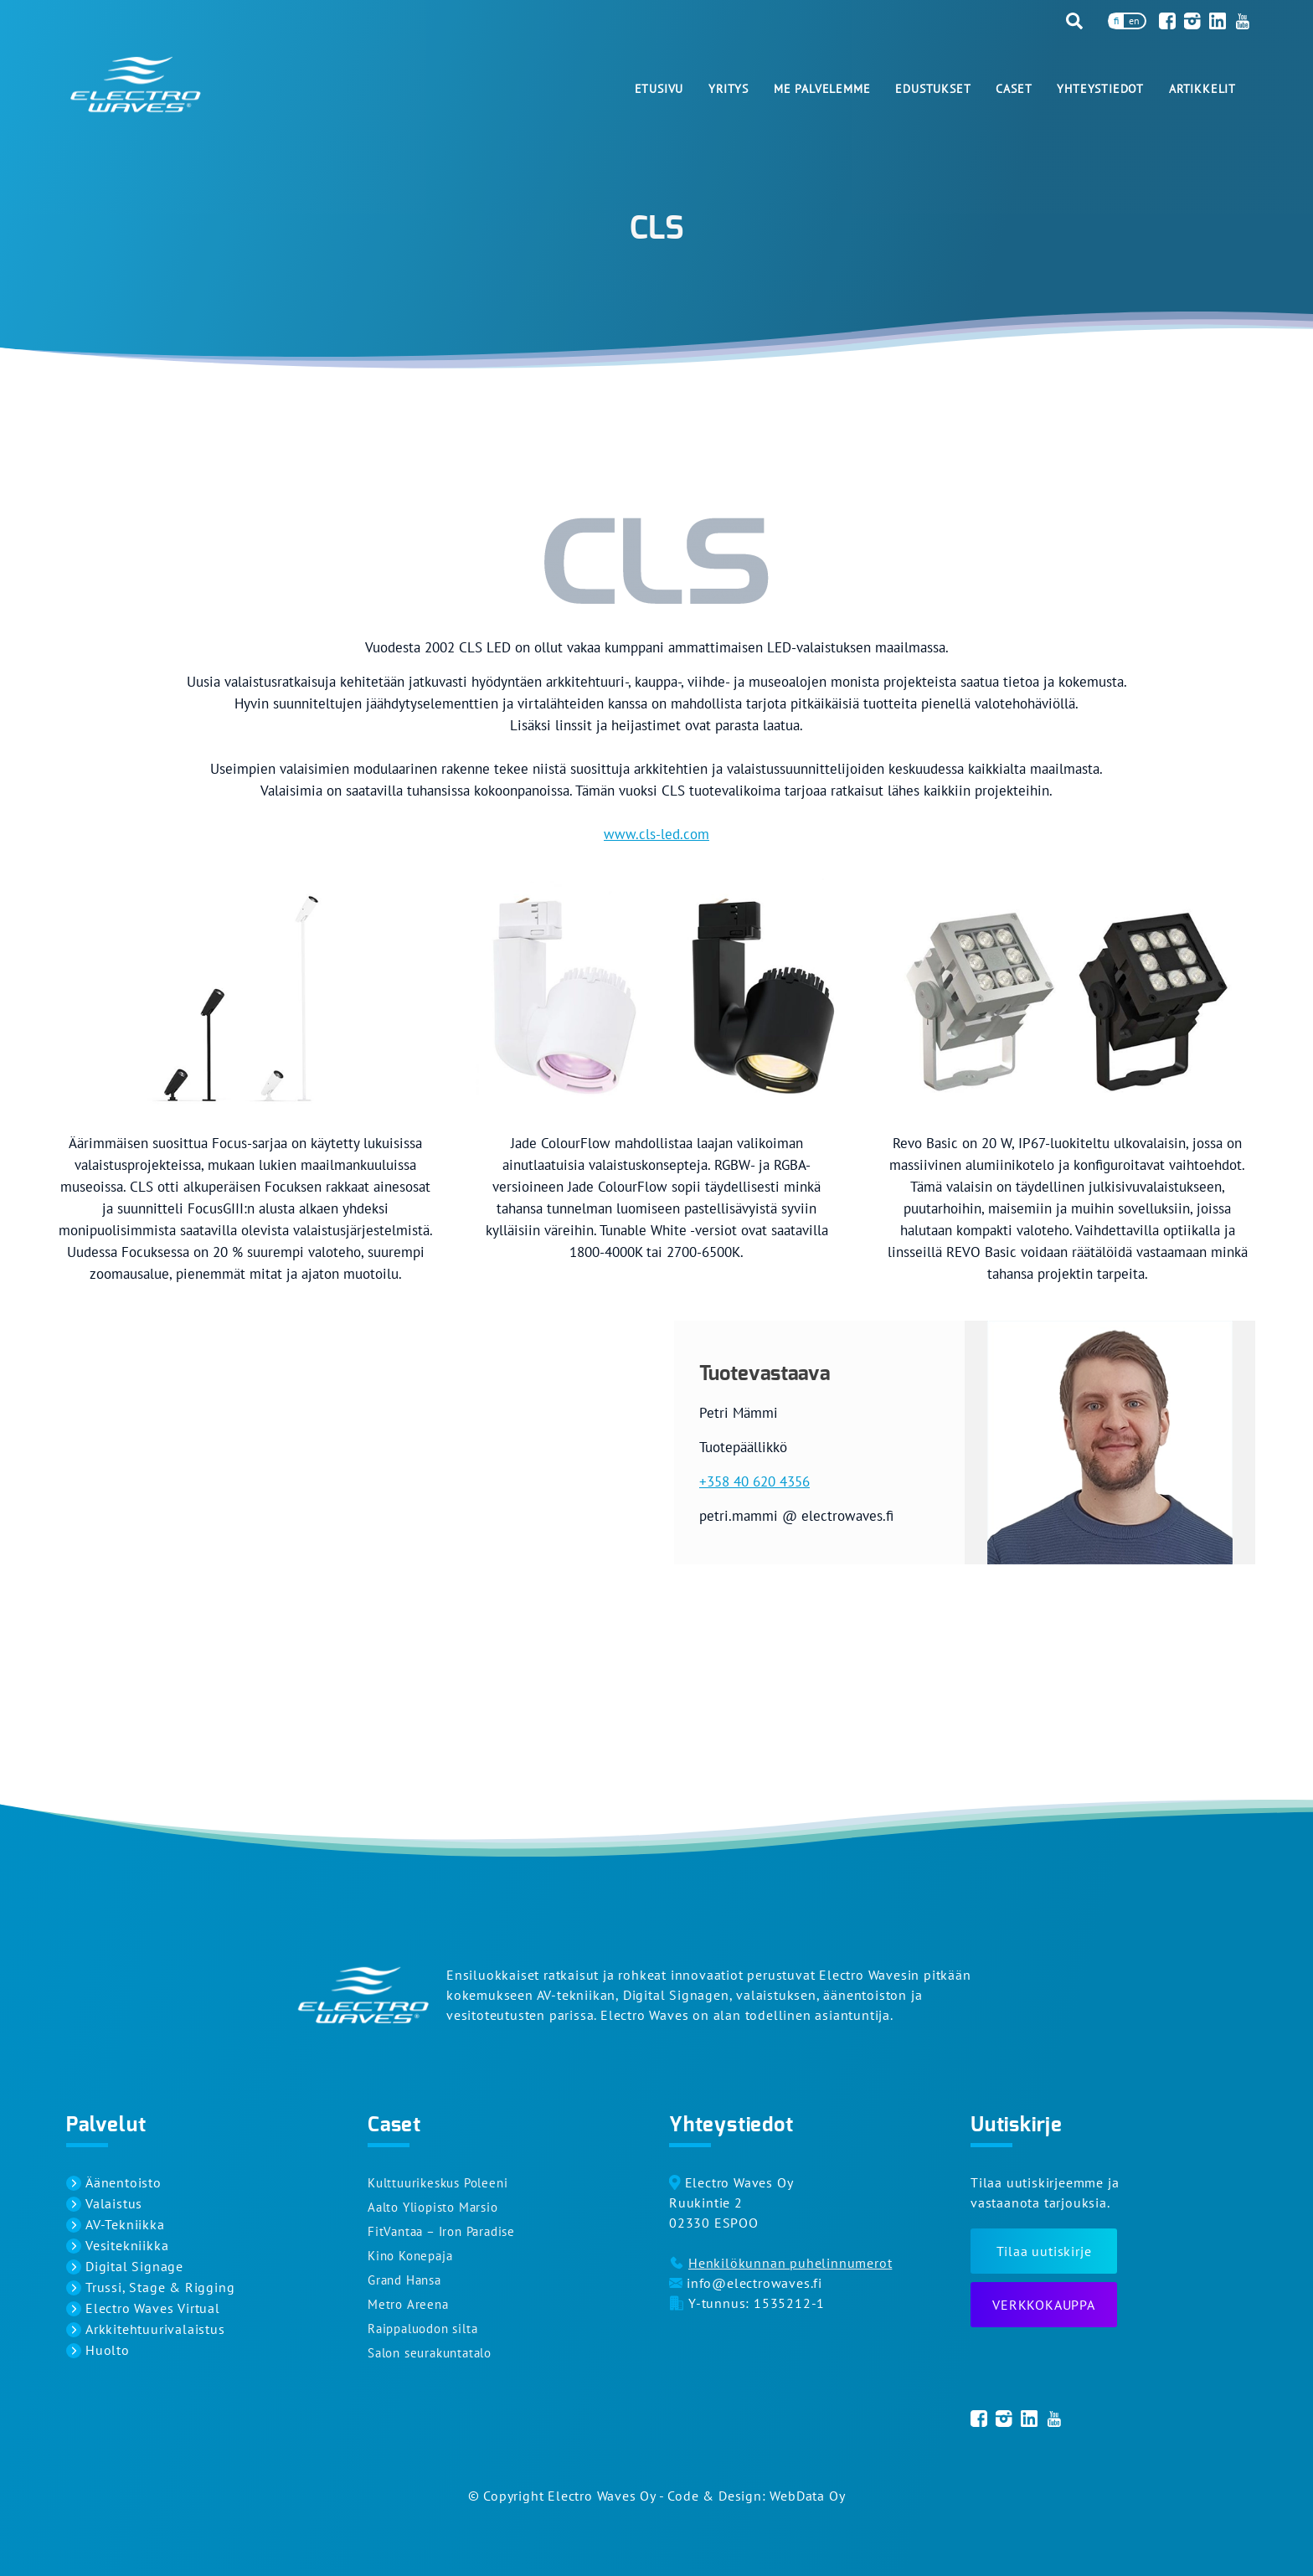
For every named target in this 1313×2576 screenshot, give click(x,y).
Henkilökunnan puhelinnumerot (790, 2262)
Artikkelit (1202, 88)
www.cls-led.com (656, 834)
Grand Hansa (404, 2280)
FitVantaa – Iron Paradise (441, 2231)
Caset (1014, 88)
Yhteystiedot (1100, 88)
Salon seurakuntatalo (430, 2353)
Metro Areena (408, 2304)
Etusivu (659, 88)
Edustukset (933, 88)
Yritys (728, 88)
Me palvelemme (822, 88)
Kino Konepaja (410, 2256)
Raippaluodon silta (422, 2328)
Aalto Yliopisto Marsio (433, 2207)
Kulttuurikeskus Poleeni (437, 2183)
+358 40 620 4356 (754, 1481)
